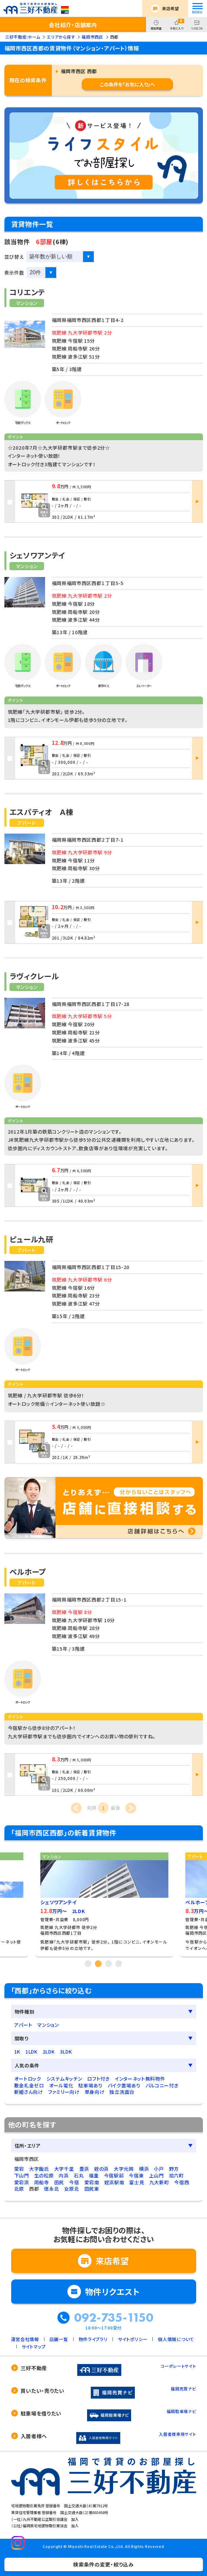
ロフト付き (98, 2078)
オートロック (27, 2078)
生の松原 (44, 2175)
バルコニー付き (162, 2085)
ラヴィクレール (34, 975)
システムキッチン (64, 2078)
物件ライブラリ (93, 2339)
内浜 (63, 2175)
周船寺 (41, 2182)
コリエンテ (27, 291)
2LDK (49, 2051)
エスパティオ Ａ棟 (41, 811)
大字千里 (64, 2168)
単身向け (95, 2091)
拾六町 (176, 2175)
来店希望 (170, 8)
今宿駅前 (114, 2175)
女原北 (71, 2188)
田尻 (59, 2182)
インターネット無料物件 (140, 2078)
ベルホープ (27, 1571)
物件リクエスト (112, 2291)
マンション (48, 2024)
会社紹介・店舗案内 (73, 25)
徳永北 (51, 2188)
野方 (174, 2168)
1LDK (31, 2051)
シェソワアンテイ (37, 555)
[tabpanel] (104, 1902)
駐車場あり (90, 2085)
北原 (19, 2188)
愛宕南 (91, 2182)
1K (17, 2051)
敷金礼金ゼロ (29, 2085)
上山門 (156, 2175)
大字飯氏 (39, 2168)
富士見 (136, 2182)
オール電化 (61, 2085)
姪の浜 (101, 2168)
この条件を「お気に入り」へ (127, 84)
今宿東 (136, 2175)
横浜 (144, 2168)
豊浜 (84, 2168)
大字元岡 (124, 2168)
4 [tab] (119, 1963)
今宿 (74, 2182)
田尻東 (91, 2188)
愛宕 (19, 2168)
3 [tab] (108, 1963)
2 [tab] (98, 1963)
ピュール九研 (31, 1238)
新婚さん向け (28, 2091)
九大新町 (159, 2182)
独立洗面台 (121, 2091)
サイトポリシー (132, 2339)
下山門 (21, 2175)
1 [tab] (88, 1963)
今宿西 (181, 2182)
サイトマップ (34, 2346)
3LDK (66, 2051)
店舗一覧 (58, 2339)
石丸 (79, 2175)
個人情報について (176, 2339)
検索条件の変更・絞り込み (103, 2564)
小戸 (159, 2168)
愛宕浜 (21, 2182)
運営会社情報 (25, 2339)
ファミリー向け (64, 2091)
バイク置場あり (124, 2085)
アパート (23, 2024)
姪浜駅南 (114, 2182)
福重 (94, 2175)
